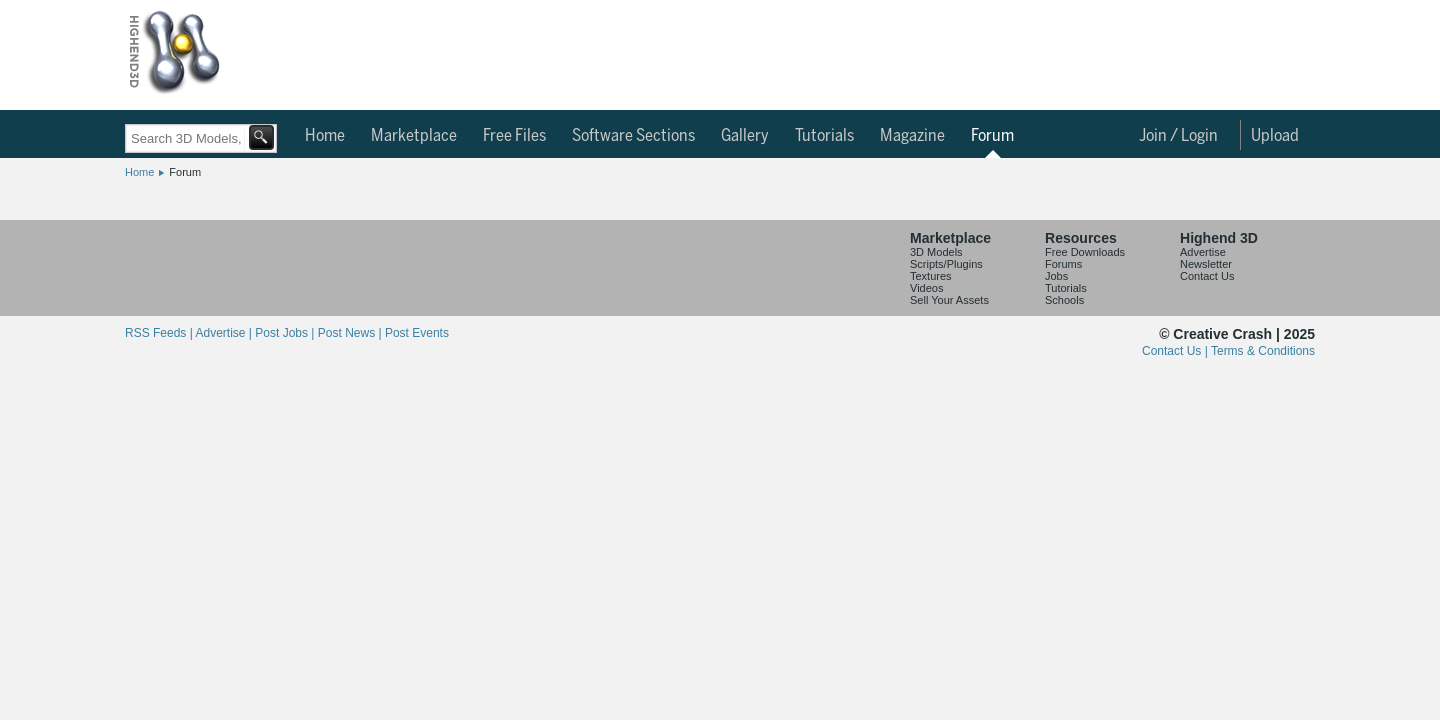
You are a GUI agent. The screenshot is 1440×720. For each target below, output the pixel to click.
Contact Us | (1176, 351)
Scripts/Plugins (946, 264)
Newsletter (1206, 264)
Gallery (745, 136)
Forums (1063, 264)
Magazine (912, 136)
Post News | (351, 333)
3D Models (936, 252)
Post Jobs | (286, 333)
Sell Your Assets (949, 300)
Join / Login (1178, 136)
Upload (1275, 136)
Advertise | (225, 333)
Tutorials (824, 136)
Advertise (1203, 252)
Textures (931, 276)
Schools (1064, 300)
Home (325, 136)
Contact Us (1207, 276)
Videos (926, 288)
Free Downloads (1085, 252)
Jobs (1056, 276)
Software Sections (633, 136)
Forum (992, 136)
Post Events (417, 333)
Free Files (514, 136)
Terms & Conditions (1263, 351)
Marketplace (414, 136)
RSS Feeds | (160, 333)
